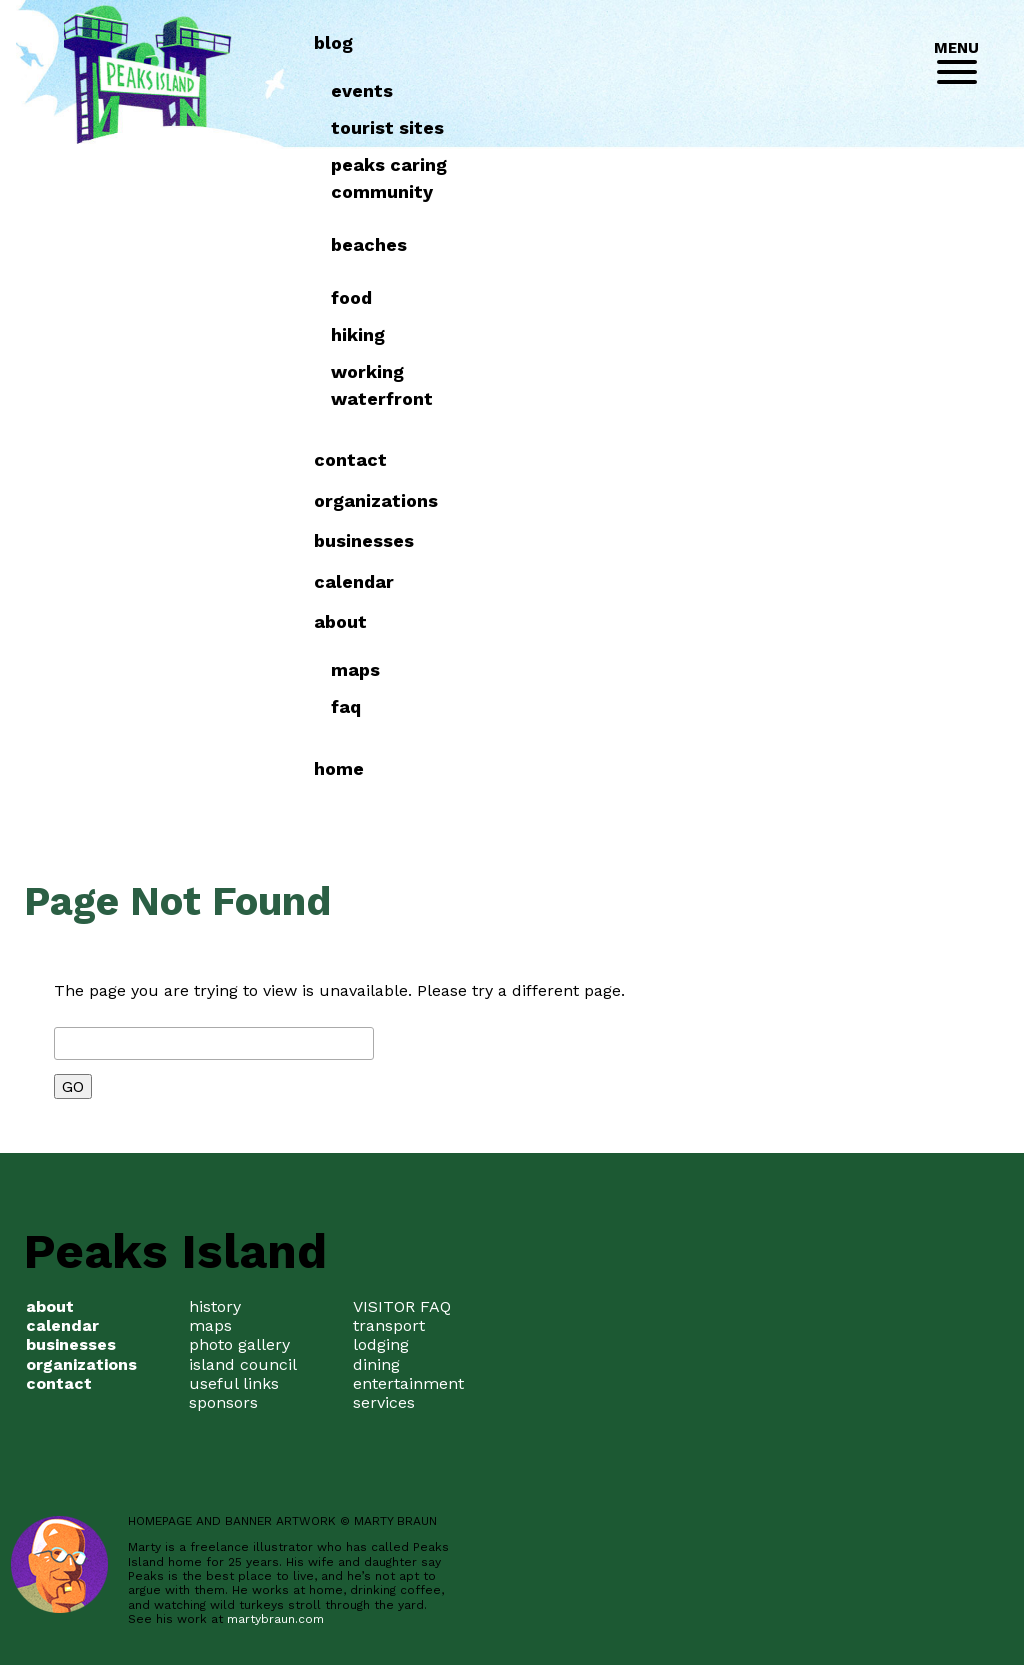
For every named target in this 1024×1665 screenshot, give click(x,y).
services (384, 1402)
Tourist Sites (786, 127)
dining (376, 1364)
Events (761, 90)
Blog (733, 42)
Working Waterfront (781, 385)
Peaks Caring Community (788, 178)
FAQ (745, 706)
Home (739, 768)
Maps (754, 669)
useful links (234, 1383)
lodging (381, 1344)
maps (210, 1325)
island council (243, 1364)
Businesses (764, 540)
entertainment (408, 1383)
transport (389, 1325)
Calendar (754, 581)
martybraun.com (275, 1619)
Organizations (776, 500)
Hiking (757, 334)
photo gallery (239, 1344)
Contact (750, 459)
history (215, 1306)
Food (750, 297)
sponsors (223, 1402)
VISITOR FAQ (402, 1306)
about (740, 621)
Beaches (768, 244)
